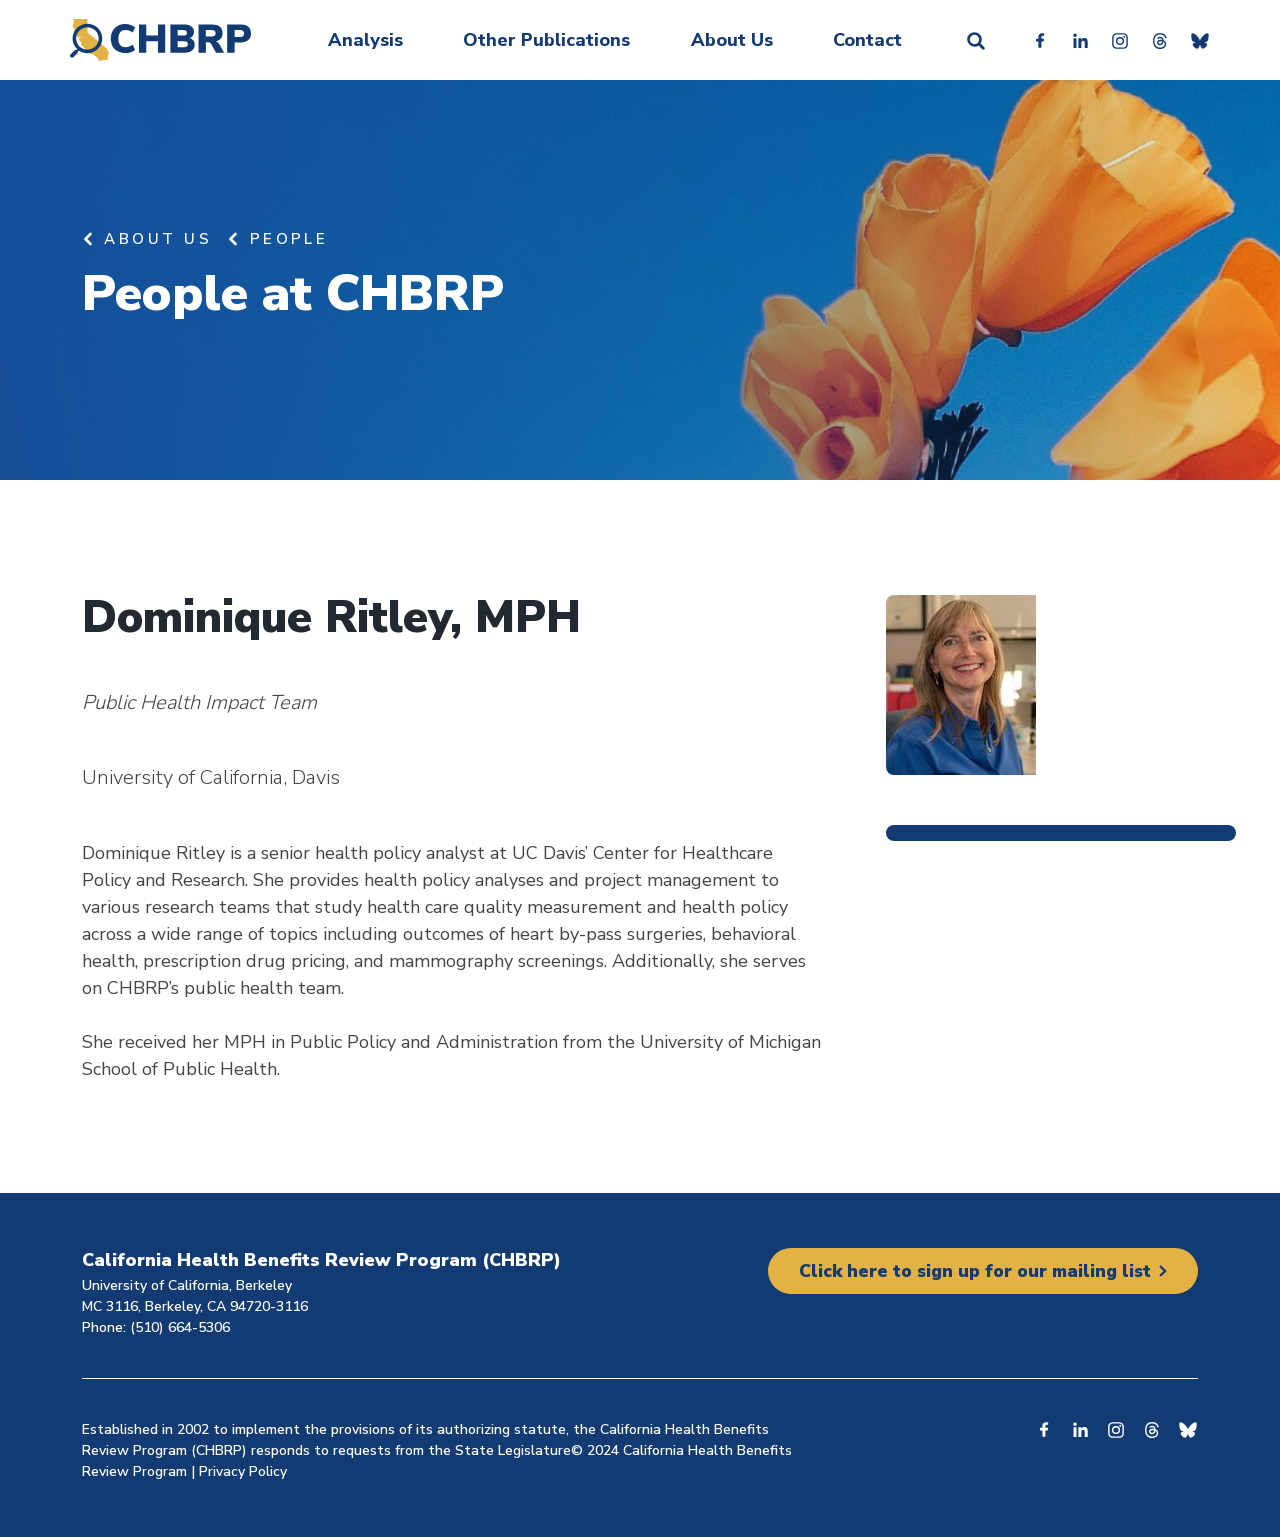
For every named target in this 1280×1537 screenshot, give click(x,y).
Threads (1160, 40)
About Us (732, 40)
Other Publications (546, 40)
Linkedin (1080, 40)
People (289, 239)
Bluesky (1200, 40)
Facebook (1040, 40)
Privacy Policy (243, 1471)
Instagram (1120, 40)
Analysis (365, 40)
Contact (867, 40)
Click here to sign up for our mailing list (969, 1271)
